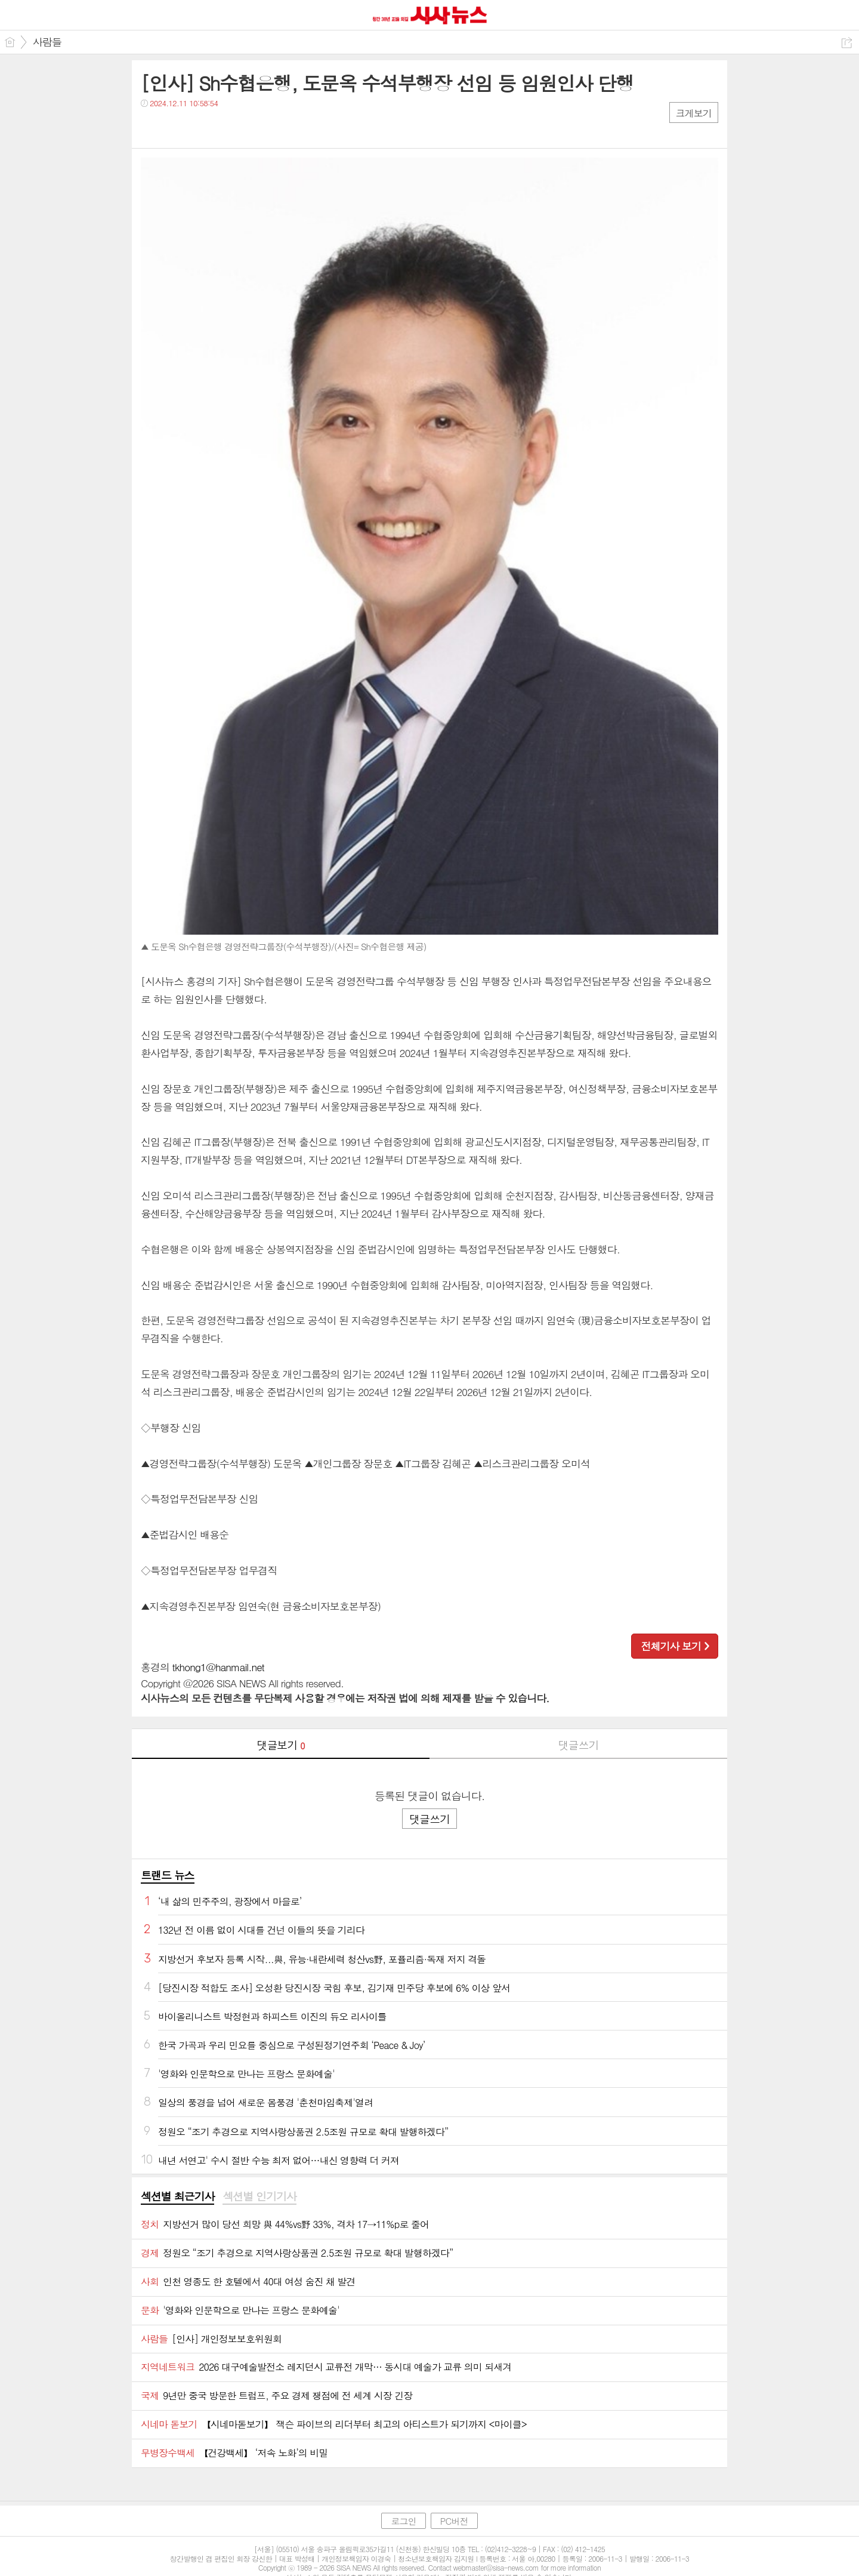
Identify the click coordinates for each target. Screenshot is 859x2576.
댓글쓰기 (578, 1744)
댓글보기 (281, 1744)
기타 (222, 127)
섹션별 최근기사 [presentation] (177, 2196)
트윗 (175, 127)
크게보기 (694, 113)
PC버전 (454, 2521)
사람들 (47, 42)
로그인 (403, 2521)
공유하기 (847, 43)
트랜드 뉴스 (167, 1875)
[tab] (177, 2197)
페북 (151, 127)
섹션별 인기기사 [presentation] (259, 2196)
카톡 (199, 127)
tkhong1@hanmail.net (218, 1667)
